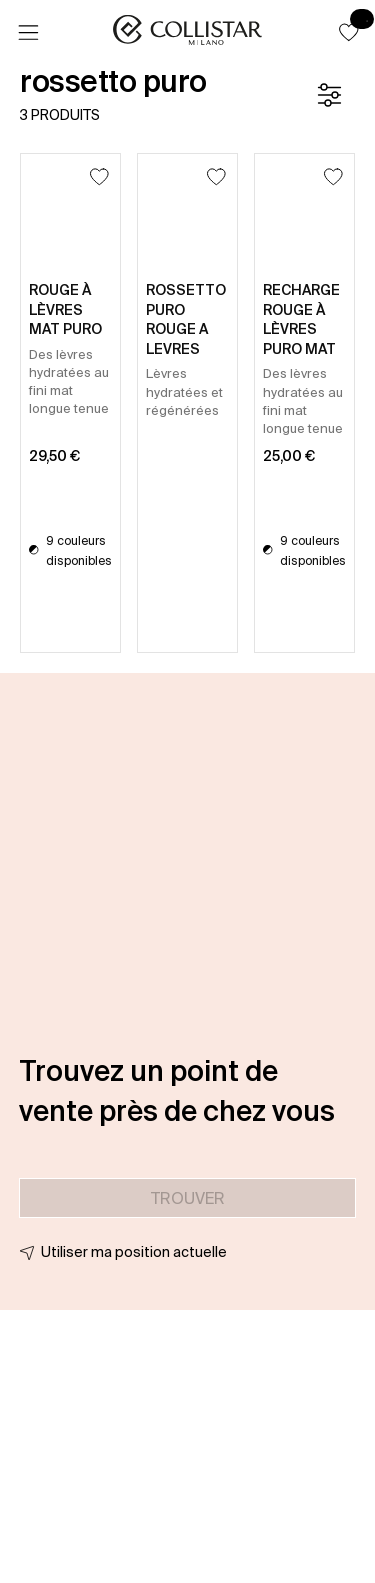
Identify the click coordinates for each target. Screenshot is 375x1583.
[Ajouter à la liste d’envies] (99, 176)
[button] (349, 32)
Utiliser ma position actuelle (134, 1252)
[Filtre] (329, 95)
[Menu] (28, 33)
